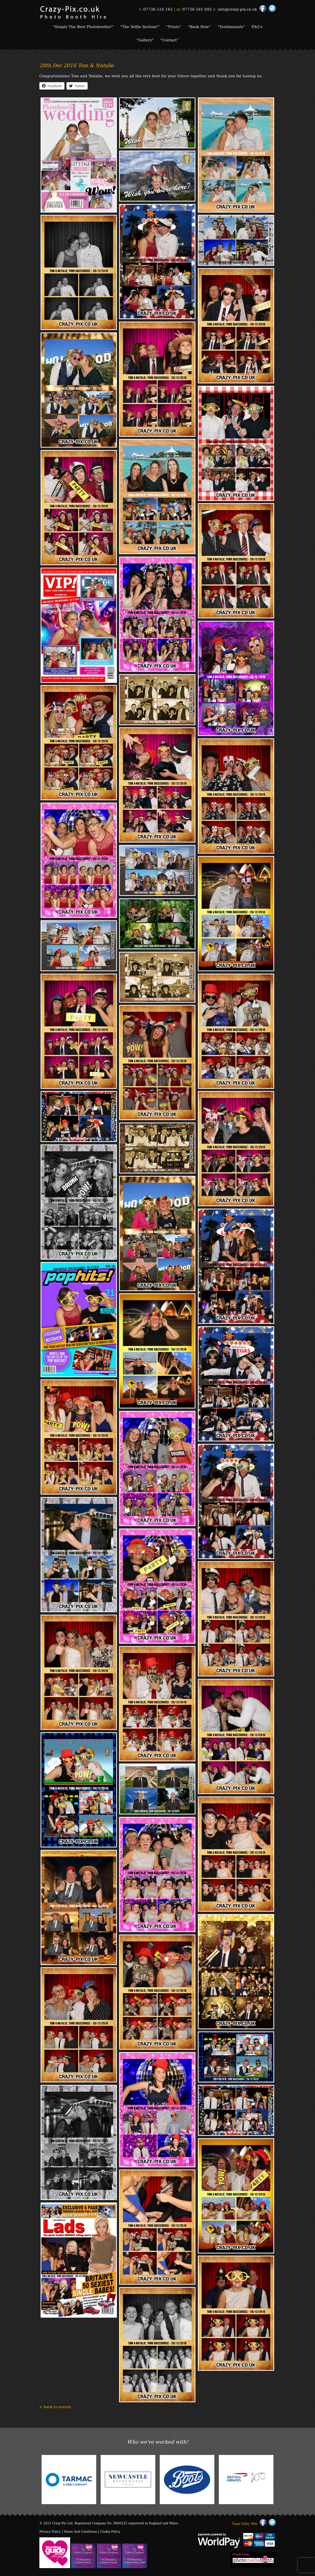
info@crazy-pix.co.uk (237, 9)
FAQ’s (257, 26)
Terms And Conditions (80, 2531)
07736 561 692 (197, 9)
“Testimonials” (231, 26)
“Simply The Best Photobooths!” (83, 26)
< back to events (55, 2406)
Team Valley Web (244, 2523)
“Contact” (169, 40)
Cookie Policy (110, 2531)
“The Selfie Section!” (140, 26)
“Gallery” (145, 40)
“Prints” (173, 26)
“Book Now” (199, 26)
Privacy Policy (50, 2531)
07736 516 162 (158, 9)
